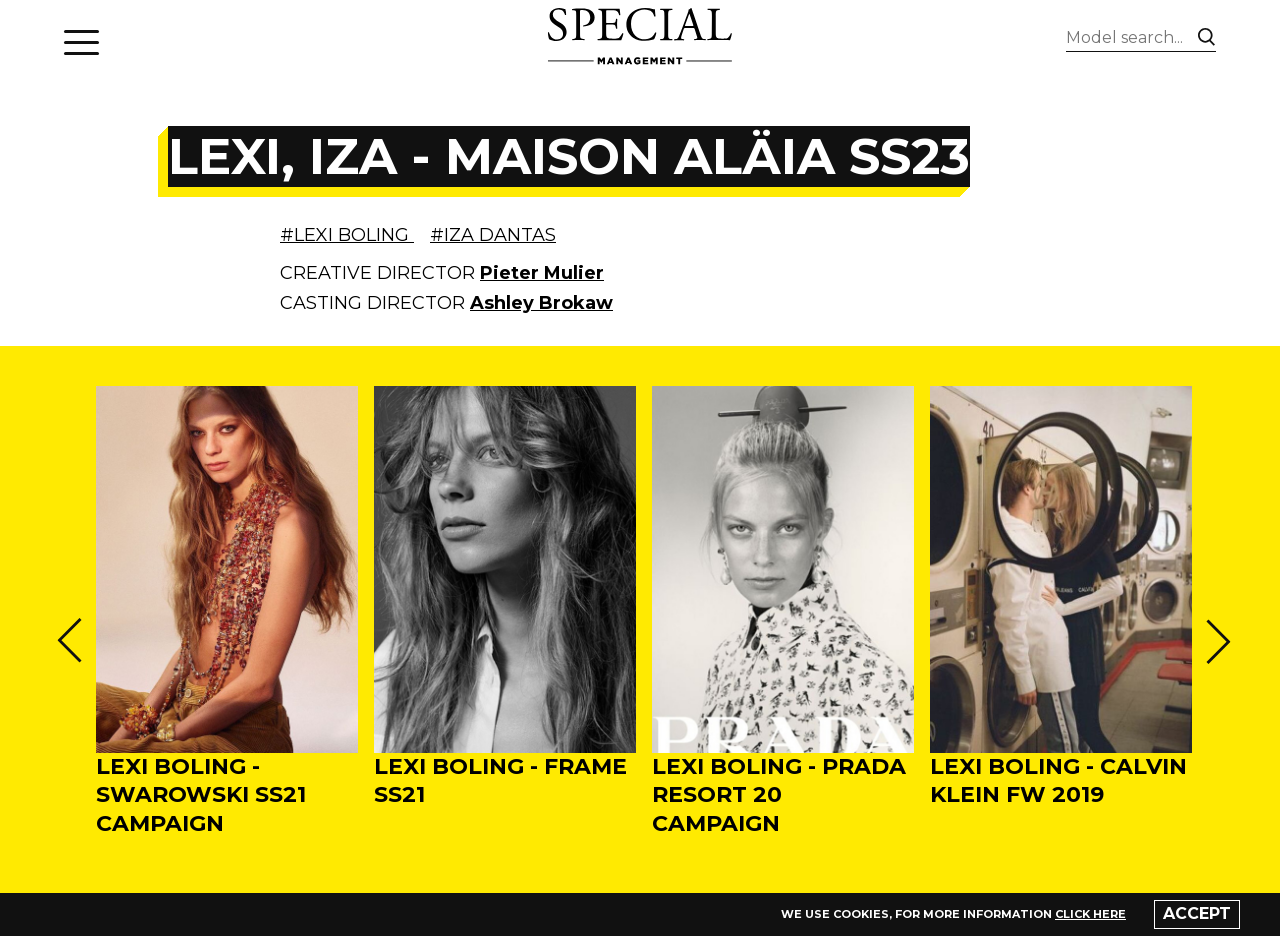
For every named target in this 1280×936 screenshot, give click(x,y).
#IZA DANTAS (493, 235)
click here (1090, 914)
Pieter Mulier (542, 273)
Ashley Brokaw (541, 303)
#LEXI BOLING (347, 235)
